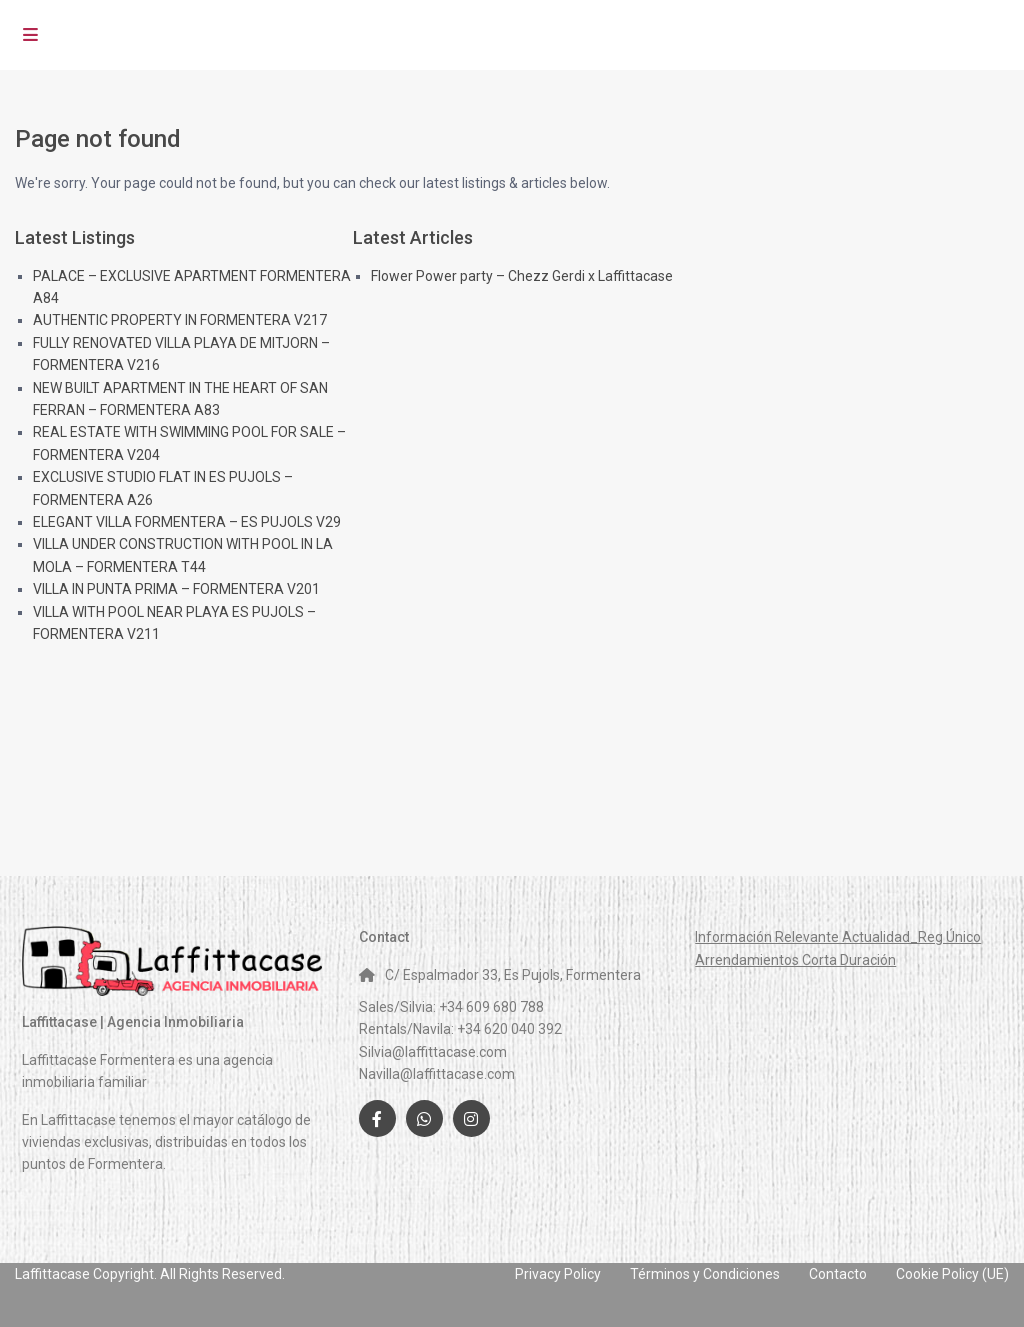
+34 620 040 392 (509, 1029)
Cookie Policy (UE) (952, 1274)
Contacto (838, 1274)
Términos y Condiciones (705, 1274)
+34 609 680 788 (491, 1007)
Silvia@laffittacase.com (433, 1052)
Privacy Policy (558, 1274)
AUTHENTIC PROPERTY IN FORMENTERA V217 (180, 320)
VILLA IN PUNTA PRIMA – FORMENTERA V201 (176, 589)
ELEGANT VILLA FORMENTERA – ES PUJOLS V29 (187, 522)
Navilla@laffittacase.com (437, 1074)
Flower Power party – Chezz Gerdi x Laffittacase (522, 276)
